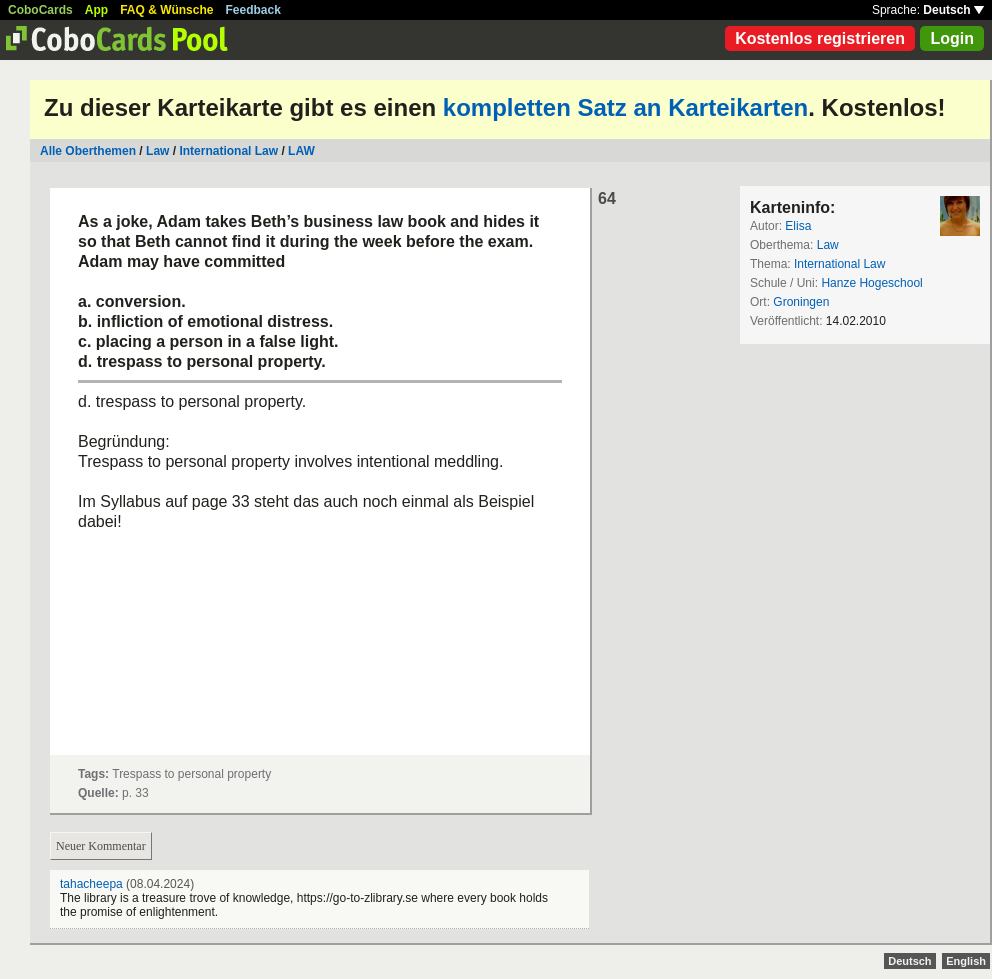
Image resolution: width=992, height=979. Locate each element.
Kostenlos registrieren (820, 38)
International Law (228, 151)
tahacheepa (91, 884)
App (96, 10)
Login (952, 38)
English (966, 961)
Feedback (253, 10)
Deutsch (953, 10)
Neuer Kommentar (101, 846)
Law (157, 151)
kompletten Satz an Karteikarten (625, 107)
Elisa (798, 226)
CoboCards (40, 10)
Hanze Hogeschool (871, 283)
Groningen (801, 302)
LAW (301, 151)
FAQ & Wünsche (166, 10)
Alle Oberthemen (88, 151)
